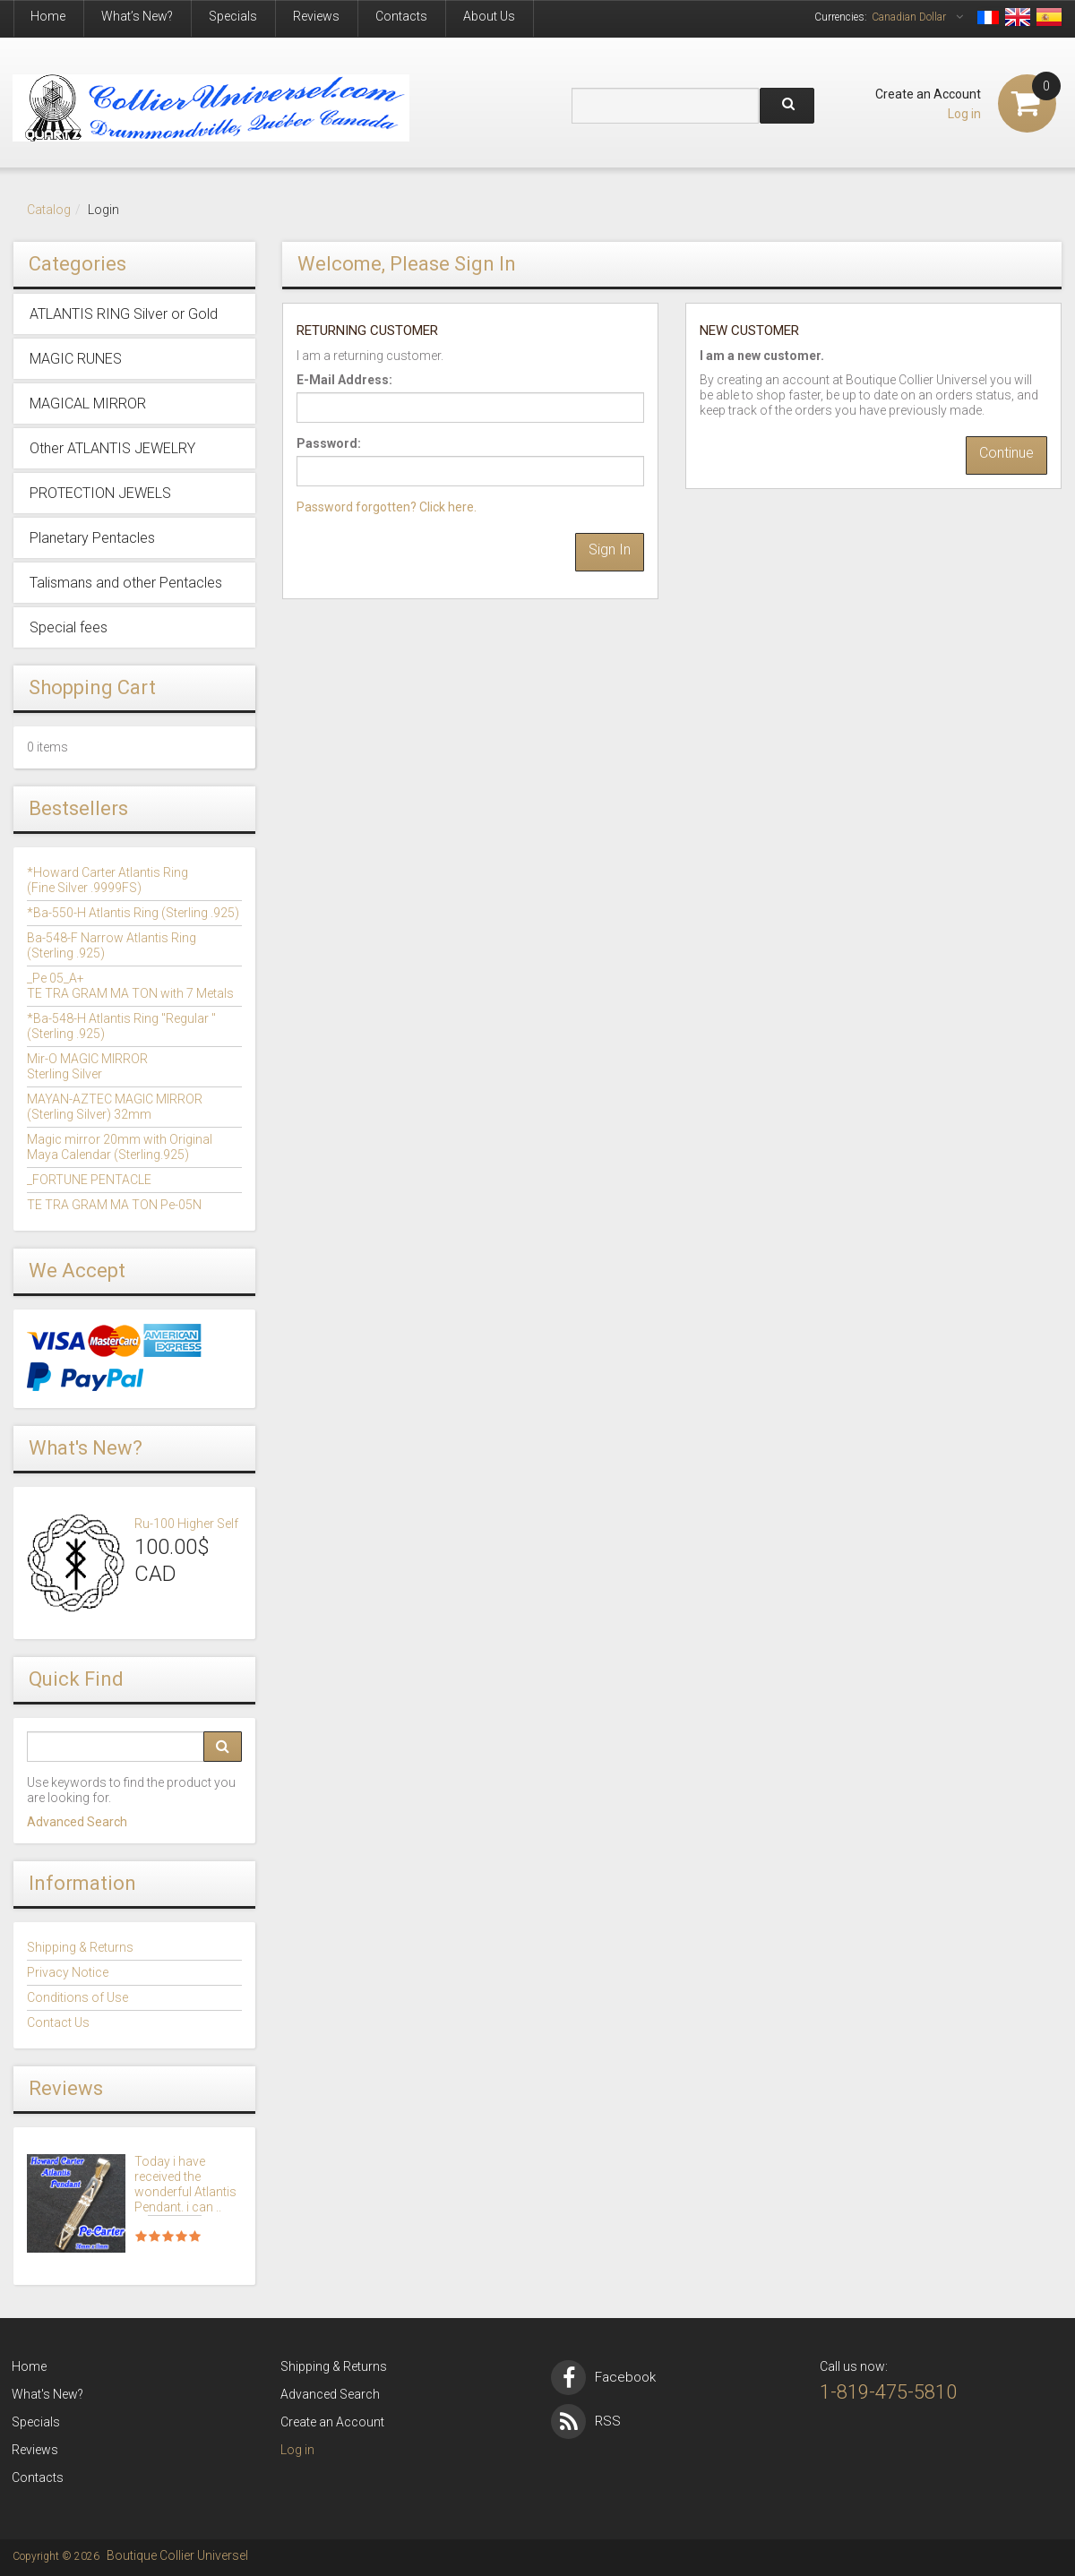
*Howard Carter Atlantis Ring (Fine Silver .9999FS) (107, 880)
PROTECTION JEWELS (100, 493)
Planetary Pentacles (92, 537)
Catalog (49, 209)
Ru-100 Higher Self (186, 1523)
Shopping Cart (92, 687)
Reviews (316, 16)
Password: (329, 443)
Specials (233, 16)
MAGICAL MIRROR (88, 403)
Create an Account (928, 94)
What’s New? (137, 16)
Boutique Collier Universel (177, 2555)
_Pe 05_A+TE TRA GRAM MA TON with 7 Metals (130, 985)
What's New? (85, 1448)
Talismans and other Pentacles (126, 582)
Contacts (401, 16)
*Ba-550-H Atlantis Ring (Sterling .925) (133, 913)
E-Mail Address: (344, 380)
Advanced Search (77, 1822)
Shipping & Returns (80, 1947)
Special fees (69, 627)
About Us (489, 16)
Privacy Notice (67, 1972)
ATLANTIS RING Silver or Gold (124, 313)
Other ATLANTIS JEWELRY (112, 448)
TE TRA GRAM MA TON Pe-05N (114, 1205)
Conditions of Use (77, 1997)
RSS (586, 2421)
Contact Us (58, 2022)
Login (103, 209)
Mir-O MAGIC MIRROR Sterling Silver (87, 1066)
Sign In (610, 549)
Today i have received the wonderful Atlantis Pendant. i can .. (185, 2184)
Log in (964, 114)
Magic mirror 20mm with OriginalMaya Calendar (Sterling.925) (119, 1147)
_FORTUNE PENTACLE (89, 1179)
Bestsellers (78, 808)
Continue (1006, 452)
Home (47, 16)
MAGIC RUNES (76, 358)
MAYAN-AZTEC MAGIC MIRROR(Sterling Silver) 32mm (114, 1106)
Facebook (603, 2377)
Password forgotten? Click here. (387, 507)
